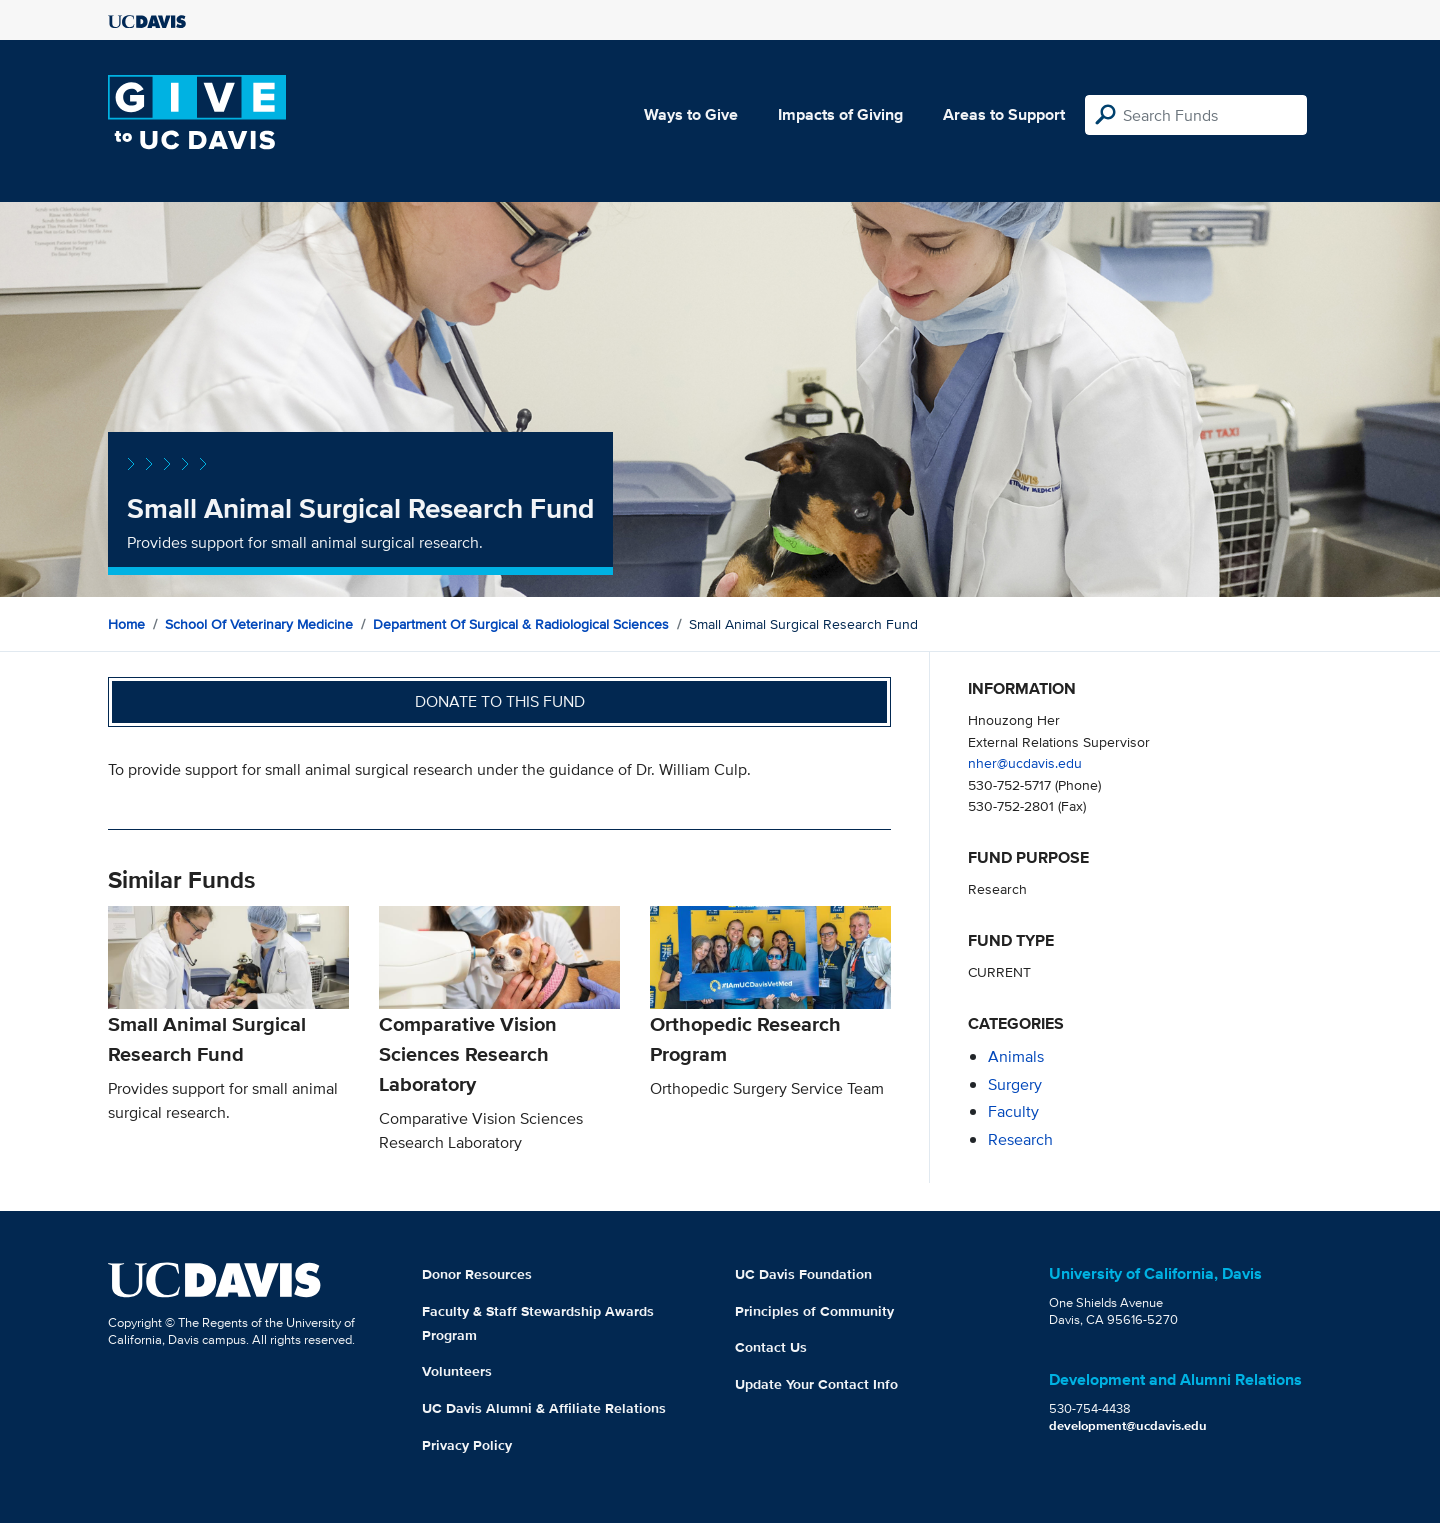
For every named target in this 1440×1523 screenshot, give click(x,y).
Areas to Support (1004, 114)
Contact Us (771, 1347)
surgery (1015, 1084)
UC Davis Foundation (803, 1274)
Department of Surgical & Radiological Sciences (521, 624)
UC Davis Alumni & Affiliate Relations (544, 1408)
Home (126, 624)
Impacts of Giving (840, 114)
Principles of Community (814, 1311)
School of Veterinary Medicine (259, 624)
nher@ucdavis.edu (1025, 762)
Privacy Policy (467, 1445)
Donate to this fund (500, 701)
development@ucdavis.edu (1128, 1425)
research (1020, 1139)
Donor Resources (477, 1274)
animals (1016, 1056)
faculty (1013, 1111)
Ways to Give (691, 114)
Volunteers (457, 1371)
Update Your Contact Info (816, 1384)
